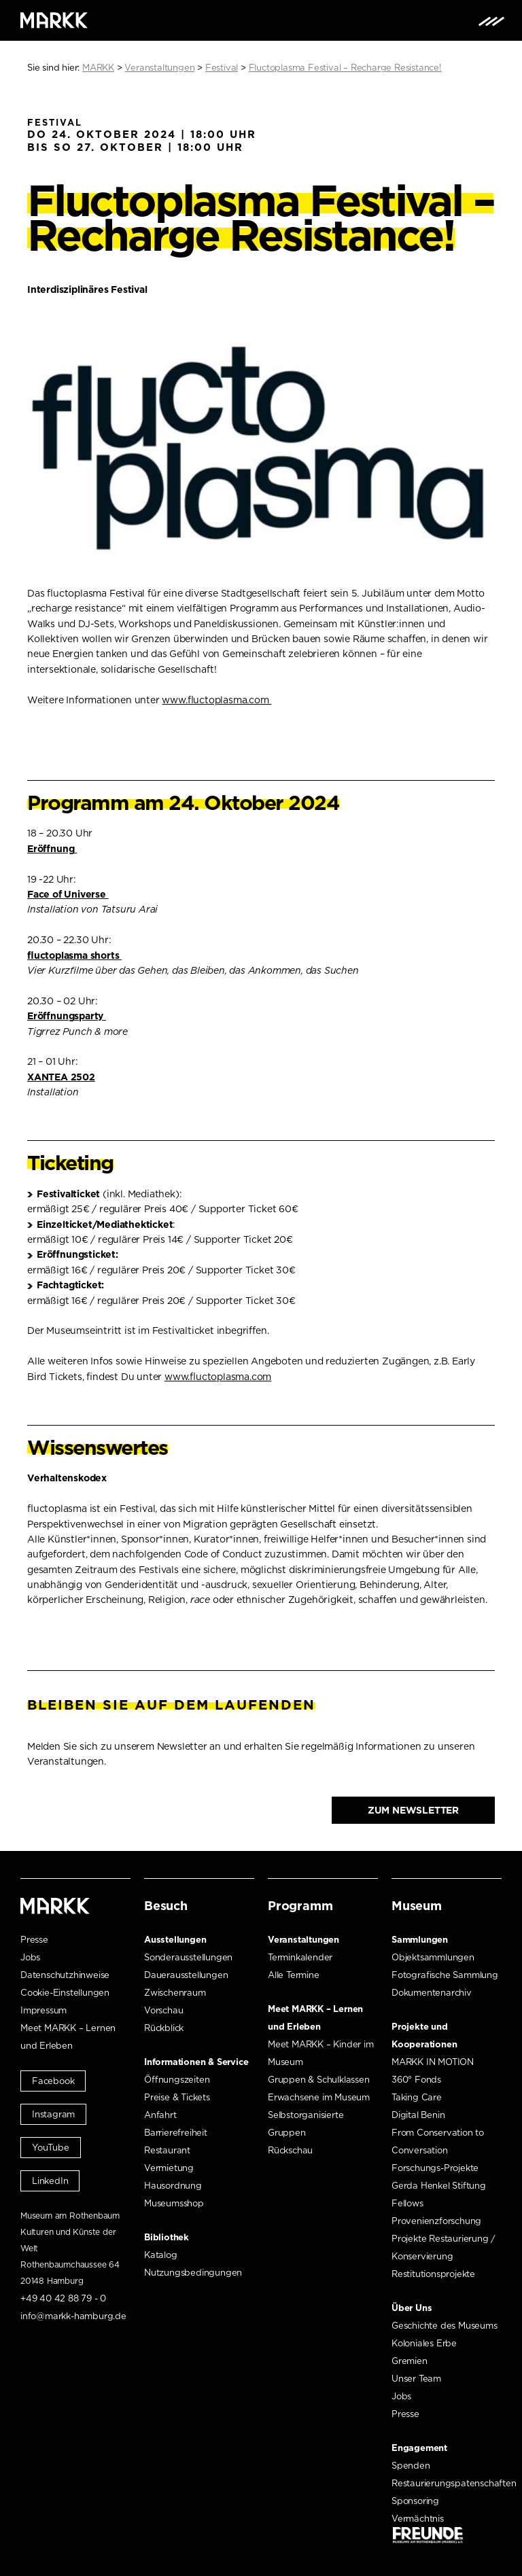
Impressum (43, 2010)
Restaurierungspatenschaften (454, 2483)
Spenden (411, 2465)
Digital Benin (418, 2115)
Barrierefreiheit (175, 2133)
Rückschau (290, 2150)
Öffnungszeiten (176, 2080)
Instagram (53, 2114)
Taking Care (417, 2097)
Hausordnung (173, 2186)
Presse (34, 1940)
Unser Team (416, 2379)
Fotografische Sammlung (445, 1975)
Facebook (53, 2081)
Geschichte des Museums (445, 2326)
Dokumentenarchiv (432, 1993)
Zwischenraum (175, 1993)
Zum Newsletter (413, 1810)
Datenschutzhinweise (64, 1975)
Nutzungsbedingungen (193, 2273)
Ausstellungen (175, 1940)
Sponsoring (415, 2501)
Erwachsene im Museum (319, 2097)
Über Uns (412, 2308)
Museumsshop (174, 2203)
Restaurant (167, 2150)
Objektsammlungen (433, 1957)
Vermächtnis (418, 2518)
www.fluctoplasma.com (216, 699)
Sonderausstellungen (188, 1957)
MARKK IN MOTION (433, 2062)
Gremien (410, 2361)
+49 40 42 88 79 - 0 (63, 2298)
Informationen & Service (196, 2062)
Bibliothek (166, 2237)
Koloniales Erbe (424, 2343)
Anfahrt (160, 2115)
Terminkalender (300, 1957)
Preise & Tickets (177, 2097)
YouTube (50, 2147)
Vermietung (169, 2168)
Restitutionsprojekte (433, 2274)
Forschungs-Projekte (435, 2168)
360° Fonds (416, 2080)
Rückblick (164, 2028)
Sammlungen (420, 1940)
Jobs (30, 1957)
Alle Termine (293, 1975)
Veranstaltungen (303, 1940)
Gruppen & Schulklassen (319, 2080)
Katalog (160, 2255)
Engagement (419, 2448)
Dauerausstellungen (186, 1975)
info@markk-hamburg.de (73, 2316)
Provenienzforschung (436, 2221)
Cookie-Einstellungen (64, 1993)
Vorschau (163, 2010)
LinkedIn (50, 2181)
